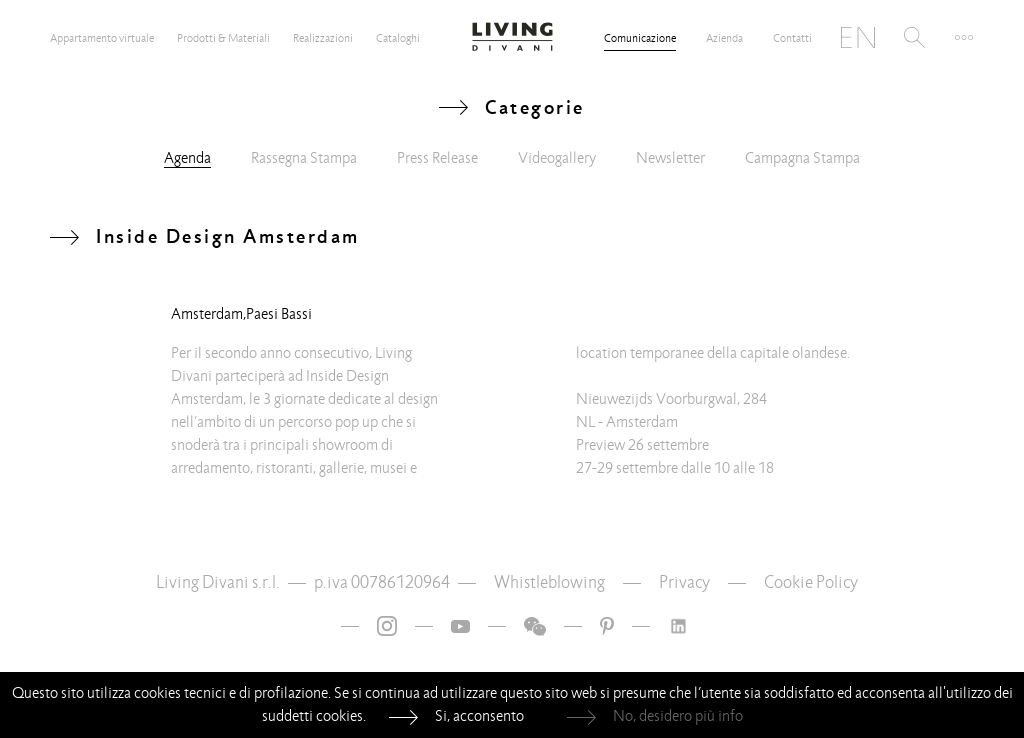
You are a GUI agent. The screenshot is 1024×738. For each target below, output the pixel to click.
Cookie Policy (811, 582)
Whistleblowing (549, 582)
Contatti (792, 38)
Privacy (684, 582)
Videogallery (557, 158)
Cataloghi (398, 38)
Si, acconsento (479, 716)
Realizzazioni (323, 38)
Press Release (437, 158)
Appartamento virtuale (102, 38)
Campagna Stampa (802, 158)
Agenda (187, 158)
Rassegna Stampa (304, 158)
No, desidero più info (678, 716)
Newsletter (670, 158)
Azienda (724, 38)
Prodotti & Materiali (223, 38)
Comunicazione (640, 38)
